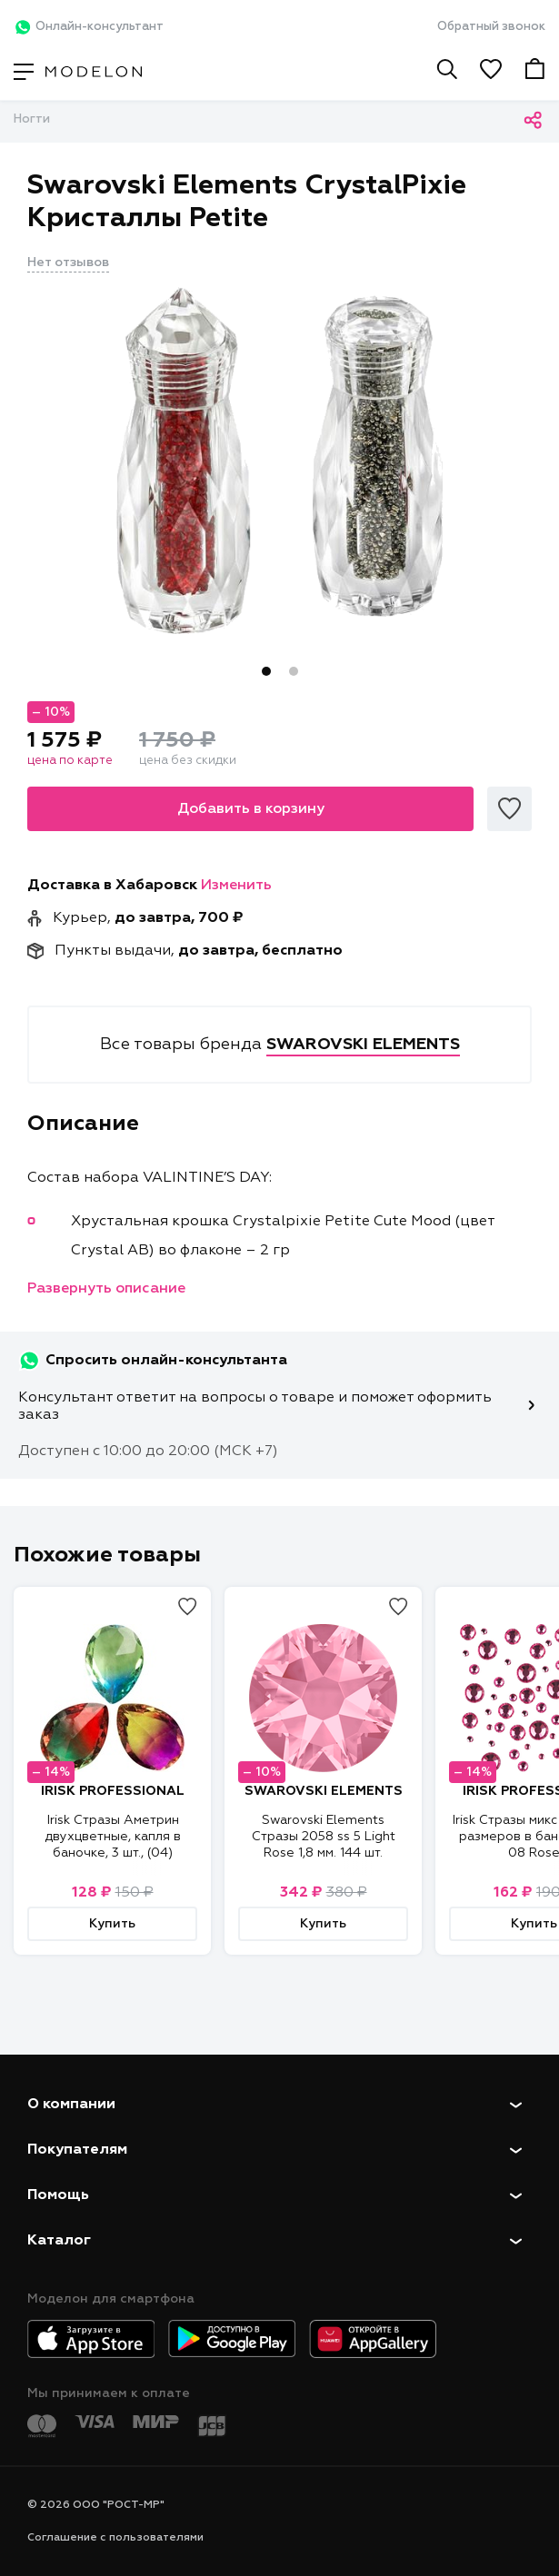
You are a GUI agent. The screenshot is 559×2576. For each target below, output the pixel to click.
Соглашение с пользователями (115, 2537)
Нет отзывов (68, 262)
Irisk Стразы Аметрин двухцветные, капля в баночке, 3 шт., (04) (113, 1836)
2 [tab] (293, 671)
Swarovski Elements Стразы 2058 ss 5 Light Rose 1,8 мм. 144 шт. (323, 1836)
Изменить (236, 885)
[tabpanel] (279, 460)
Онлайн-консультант (89, 27)
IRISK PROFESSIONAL (113, 1791)
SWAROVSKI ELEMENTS (324, 1791)
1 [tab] (266, 671)
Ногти (32, 119)
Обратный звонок (491, 27)
